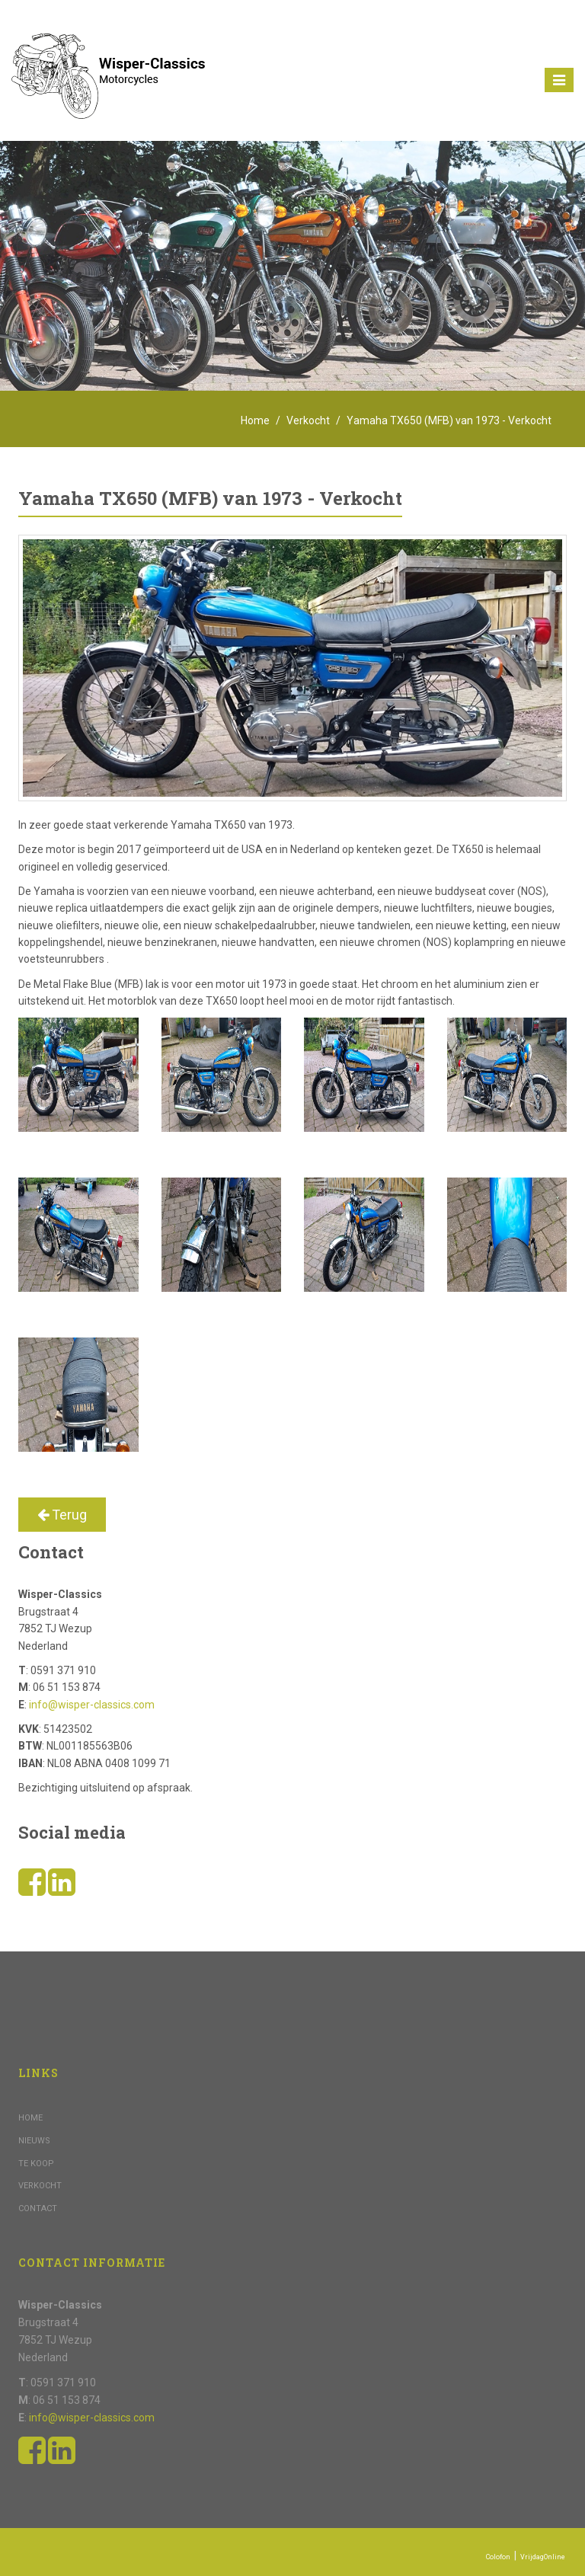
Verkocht (308, 420)
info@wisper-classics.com (92, 1705)
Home (255, 420)
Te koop (36, 2164)
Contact (37, 2208)
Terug (62, 1515)
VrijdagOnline (542, 2557)
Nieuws (34, 2141)
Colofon (498, 2557)
